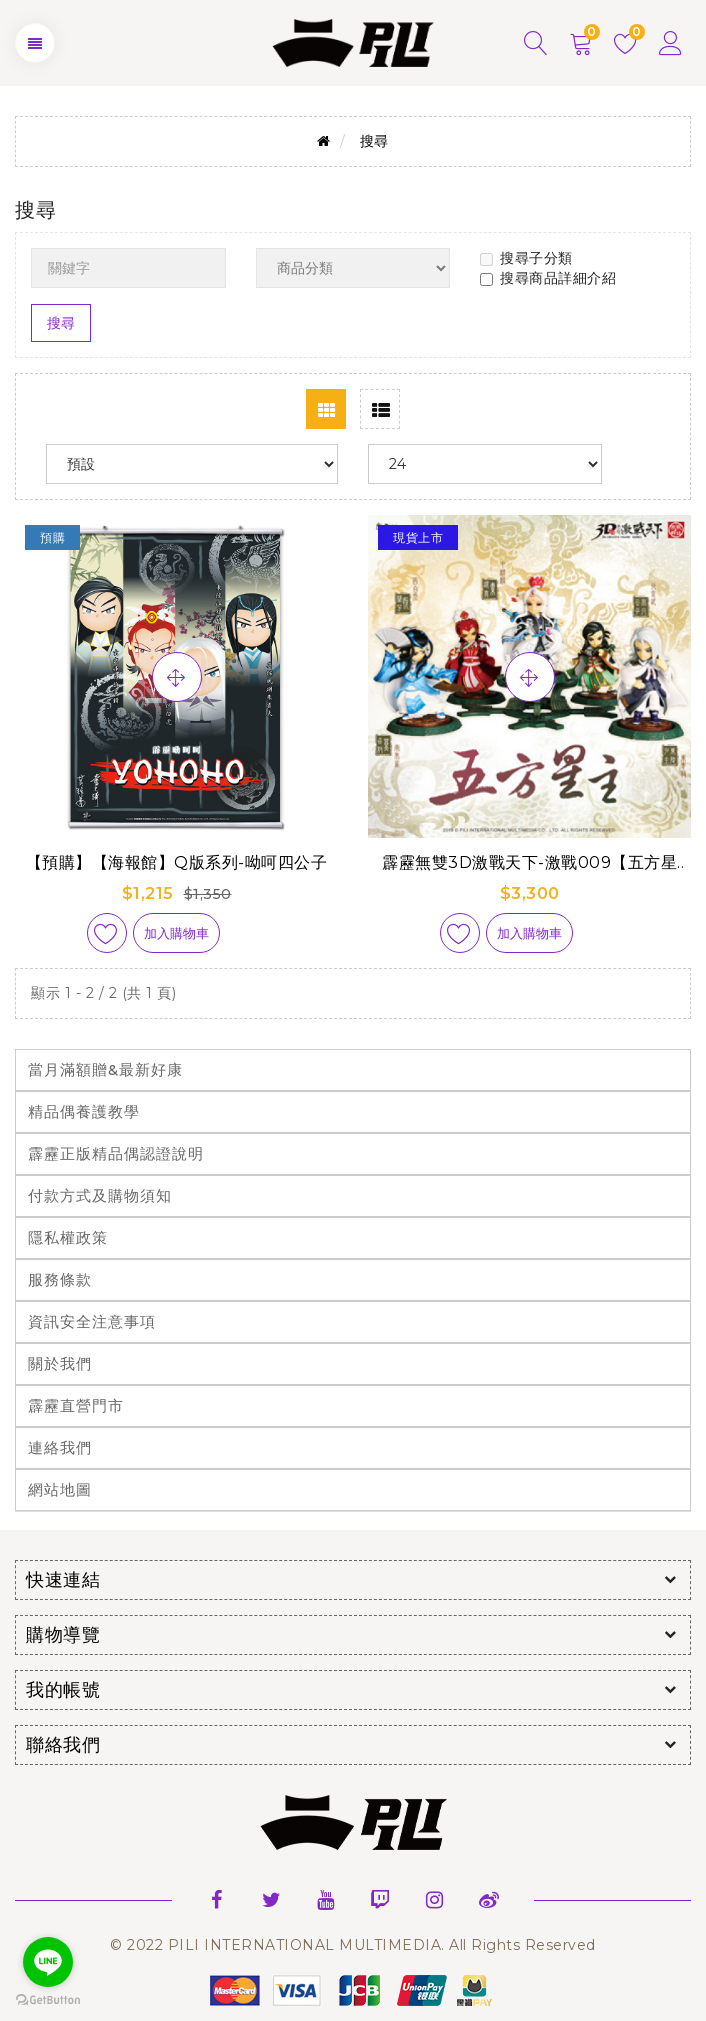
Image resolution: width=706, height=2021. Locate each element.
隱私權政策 (68, 1237)
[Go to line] (48, 1962)
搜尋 (374, 141)
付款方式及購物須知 (100, 1195)
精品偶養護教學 (84, 1111)
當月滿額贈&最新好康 (105, 1069)
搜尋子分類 (526, 258)
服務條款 (60, 1279)
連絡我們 (60, 1447)
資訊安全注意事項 (92, 1321)
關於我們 (60, 1363)
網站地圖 (60, 1489)
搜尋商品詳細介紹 (548, 278)
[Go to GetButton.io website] (48, 2000)
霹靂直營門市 (76, 1405)
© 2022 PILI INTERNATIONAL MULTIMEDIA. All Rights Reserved (353, 1945)
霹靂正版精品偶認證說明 (116, 1153)
